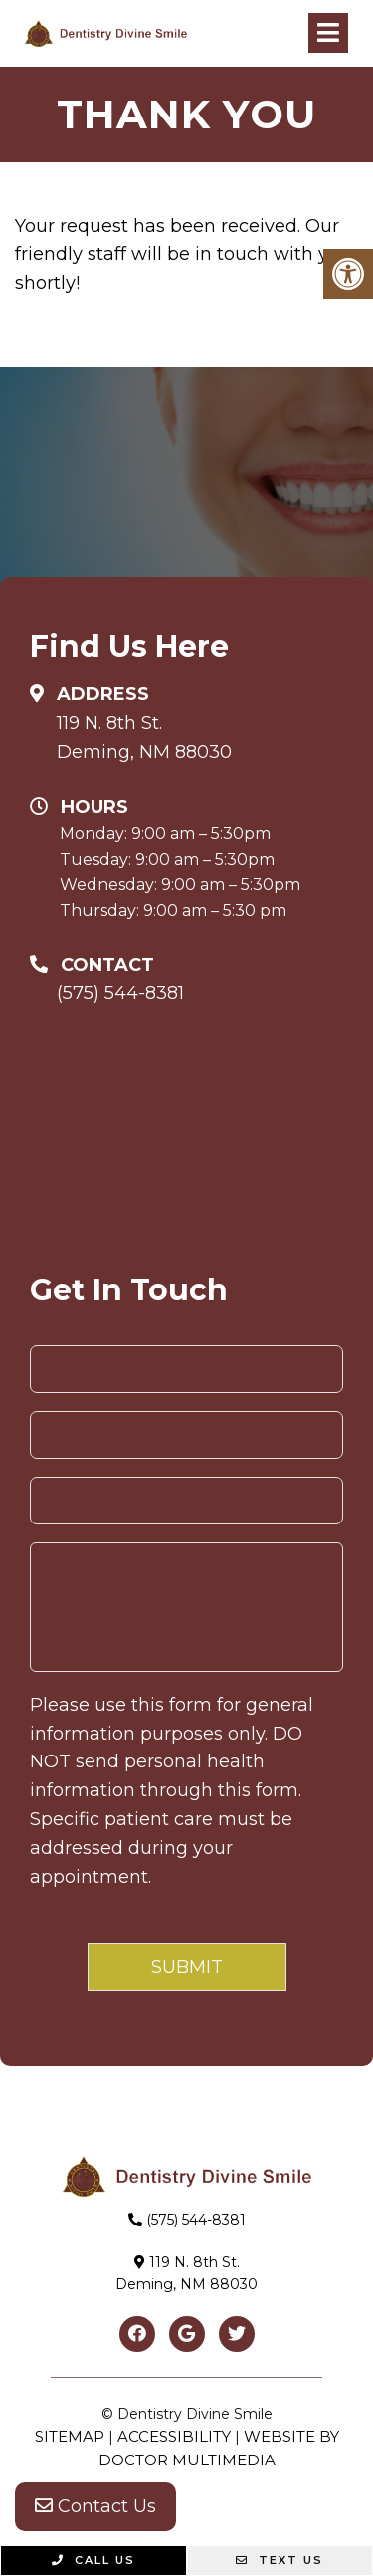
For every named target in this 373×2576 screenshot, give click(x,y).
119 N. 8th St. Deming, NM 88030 (144, 737)
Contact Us (95, 2506)
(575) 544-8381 (120, 993)
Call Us (93, 2560)
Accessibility (174, 2436)
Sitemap (69, 2436)
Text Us (279, 2560)
